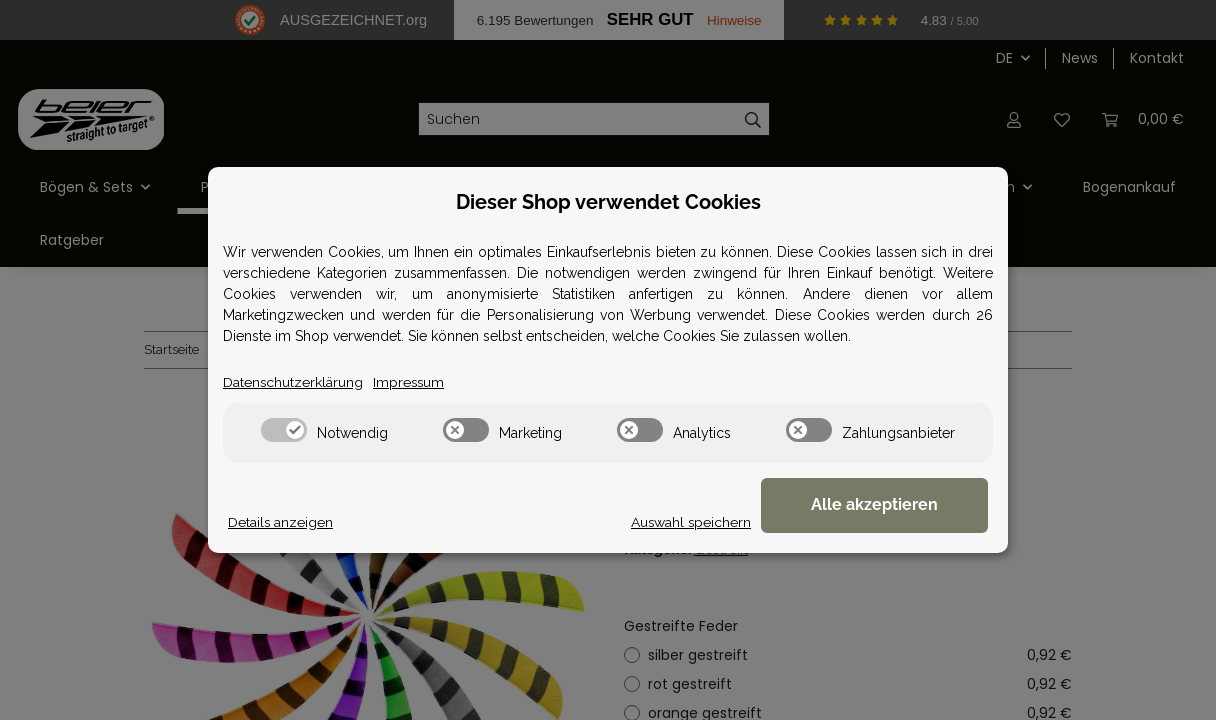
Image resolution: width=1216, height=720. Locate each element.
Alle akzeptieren (888, 505)
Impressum (410, 382)
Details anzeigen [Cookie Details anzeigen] (281, 522)
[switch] (284, 430)
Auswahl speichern (717, 522)
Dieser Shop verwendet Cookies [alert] (608, 202)
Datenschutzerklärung (293, 382)
